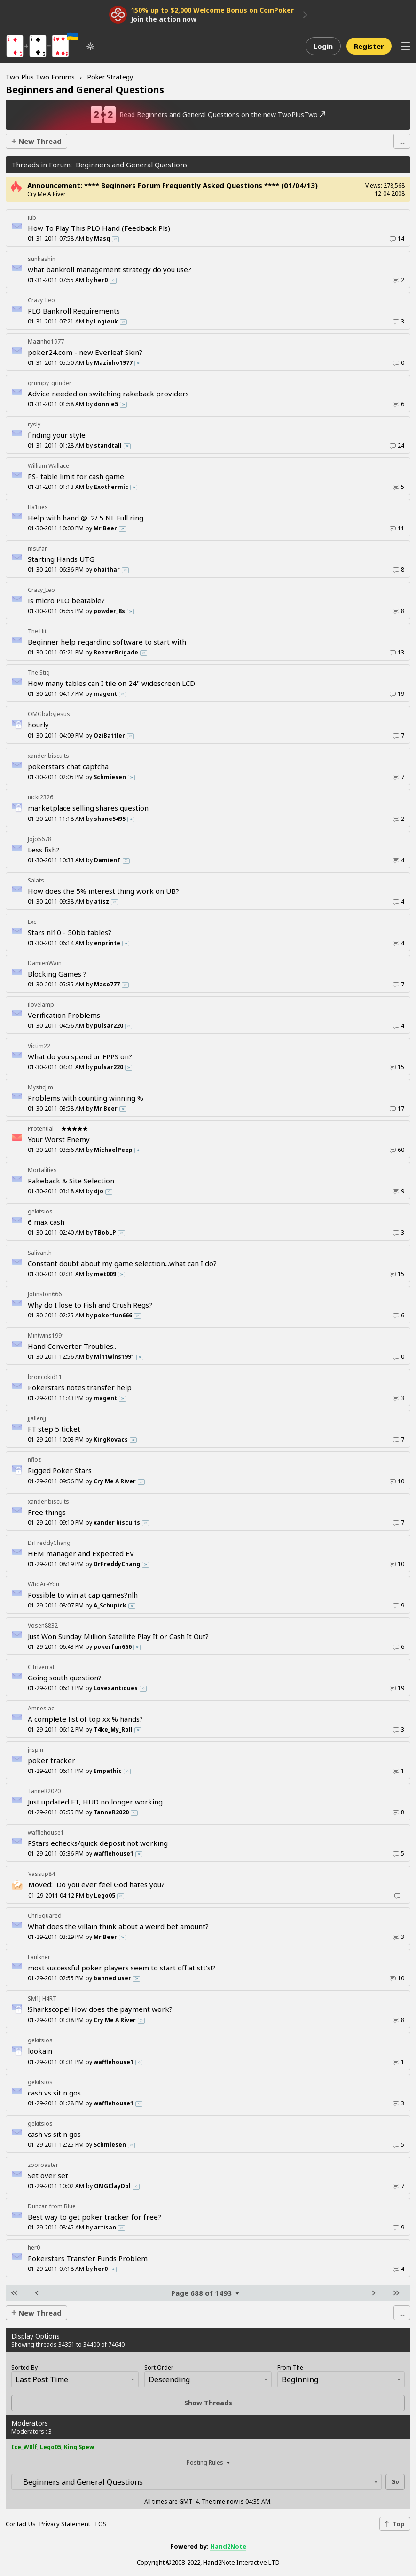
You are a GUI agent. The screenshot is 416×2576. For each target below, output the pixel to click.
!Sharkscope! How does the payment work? (100, 2009)
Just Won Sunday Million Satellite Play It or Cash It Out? (118, 1636)
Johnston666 (45, 1294)
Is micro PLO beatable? (66, 600)
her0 (34, 2248)
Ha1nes (38, 507)
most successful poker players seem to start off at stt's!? (121, 1967)
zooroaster (43, 2165)
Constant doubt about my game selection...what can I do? (122, 1263)
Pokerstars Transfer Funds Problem (88, 2258)
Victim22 (39, 1046)
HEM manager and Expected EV (81, 1553)
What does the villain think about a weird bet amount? (118, 1926)
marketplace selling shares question (88, 807)
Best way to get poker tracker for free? (94, 2217)
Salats (36, 880)
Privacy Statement (64, 2524)
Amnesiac (41, 1708)
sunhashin (41, 259)
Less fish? (43, 849)
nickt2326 (40, 797)
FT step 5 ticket (54, 1429)
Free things (47, 1512)
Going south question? (65, 1677)
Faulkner (39, 1957)
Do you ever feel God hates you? (96, 1884)
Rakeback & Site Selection (71, 1180)
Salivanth (40, 1253)
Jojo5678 (39, 839)
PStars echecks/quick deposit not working (98, 1843)
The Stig (39, 673)
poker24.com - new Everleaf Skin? (85, 352)
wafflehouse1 (46, 1832)
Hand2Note (228, 2546)
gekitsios (40, 1211)
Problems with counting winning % (85, 1098)
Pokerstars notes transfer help (80, 1387)
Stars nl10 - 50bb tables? (69, 932)
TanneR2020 (44, 1791)
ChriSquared (45, 1916)
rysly (34, 424)
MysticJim (40, 1087)
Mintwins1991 (46, 1335)
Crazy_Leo (41, 300)
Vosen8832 (43, 1626)
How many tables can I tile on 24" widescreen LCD (111, 683)
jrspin (35, 1750)
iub (32, 217)
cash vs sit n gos (54, 2092)
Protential (41, 1129)
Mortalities (42, 1170)
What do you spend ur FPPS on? (80, 1056)
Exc (32, 922)
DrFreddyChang (49, 1543)
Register (369, 46)
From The (290, 2367)
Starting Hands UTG (61, 559)
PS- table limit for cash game (76, 476)
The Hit (37, 631)
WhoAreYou (43, 1584)
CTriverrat (41, 1667)
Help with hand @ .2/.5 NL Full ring (85, 517)
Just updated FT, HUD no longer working (95, 1801)
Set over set (48, 2175)
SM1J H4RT (42, 1998)
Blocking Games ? (57, 973)
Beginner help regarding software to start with (107, 641)
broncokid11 (45, 1377)
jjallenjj (37, 1418)
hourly (38, 724)
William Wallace (48, 466)
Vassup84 (41, 1874)
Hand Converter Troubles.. (72, 1346)
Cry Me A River (46, 194)
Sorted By (24, 2367)
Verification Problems (64, 1015)
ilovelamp (41, 1004)
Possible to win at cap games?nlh (83, 1594)
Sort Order (158, 2367)
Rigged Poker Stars (60, 1470)
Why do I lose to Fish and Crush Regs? (90, 1304)
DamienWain (45, 963)
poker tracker (51, 1760)
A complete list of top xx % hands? (85, 1719)
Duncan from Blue (52, 2206)
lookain (40, 2051)
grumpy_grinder (49, 383)
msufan (38, 548)
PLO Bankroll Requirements (74, 310)
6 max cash (46, 1222)
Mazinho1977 (46, 342)
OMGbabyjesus (49, 714)
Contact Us (21, 2524)
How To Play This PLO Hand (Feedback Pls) (99, 228)
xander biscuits (48, 756)
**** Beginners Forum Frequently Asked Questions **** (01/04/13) (201, 185)
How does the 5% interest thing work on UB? (103, 891)
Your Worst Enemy (59, 1139)
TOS (100, 2524)
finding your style (57, 435)
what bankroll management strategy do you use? (109, 269)
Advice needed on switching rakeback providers (108, 393)
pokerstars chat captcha (68, 766)
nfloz (34, 1460)
